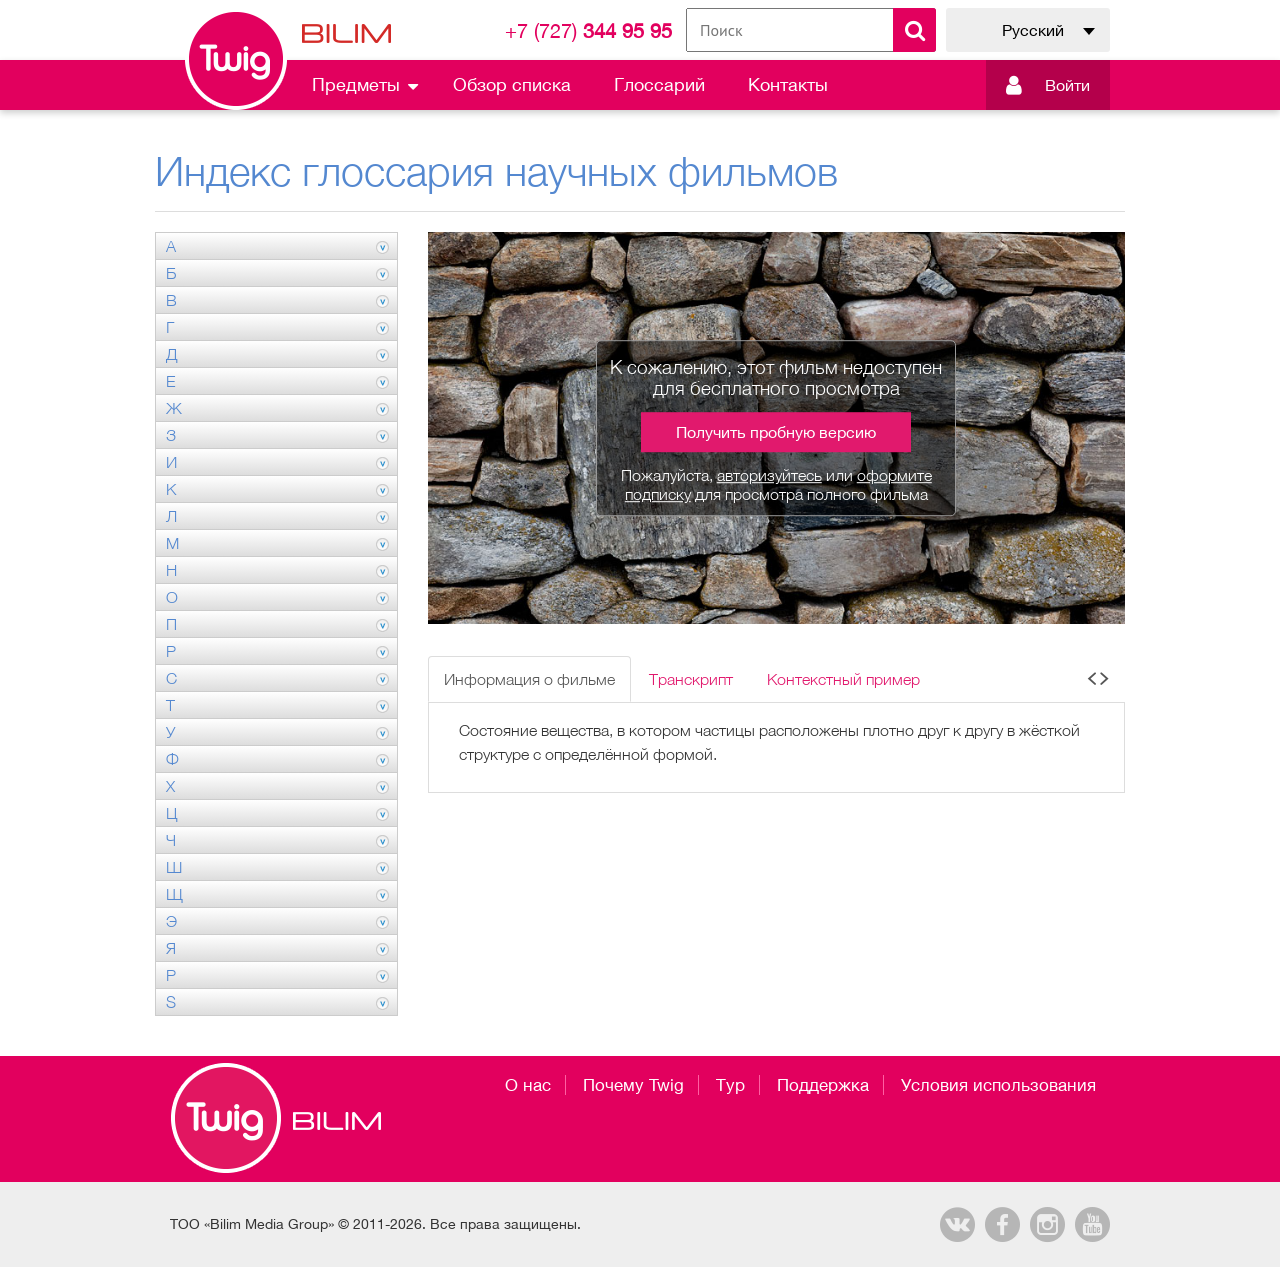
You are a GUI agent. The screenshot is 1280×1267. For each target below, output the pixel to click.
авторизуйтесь (769, 475)
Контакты (788, 84)
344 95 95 (588, 30)
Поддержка (823, 1085)
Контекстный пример (843, 679)
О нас (528, 1085)
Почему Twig (633, 1085)
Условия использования (998, 1085)
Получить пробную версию (776, 432)
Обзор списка (512, 84)
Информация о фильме (529, 679)
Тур (730, 1085)
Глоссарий (659, 84)
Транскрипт (691, 679)
